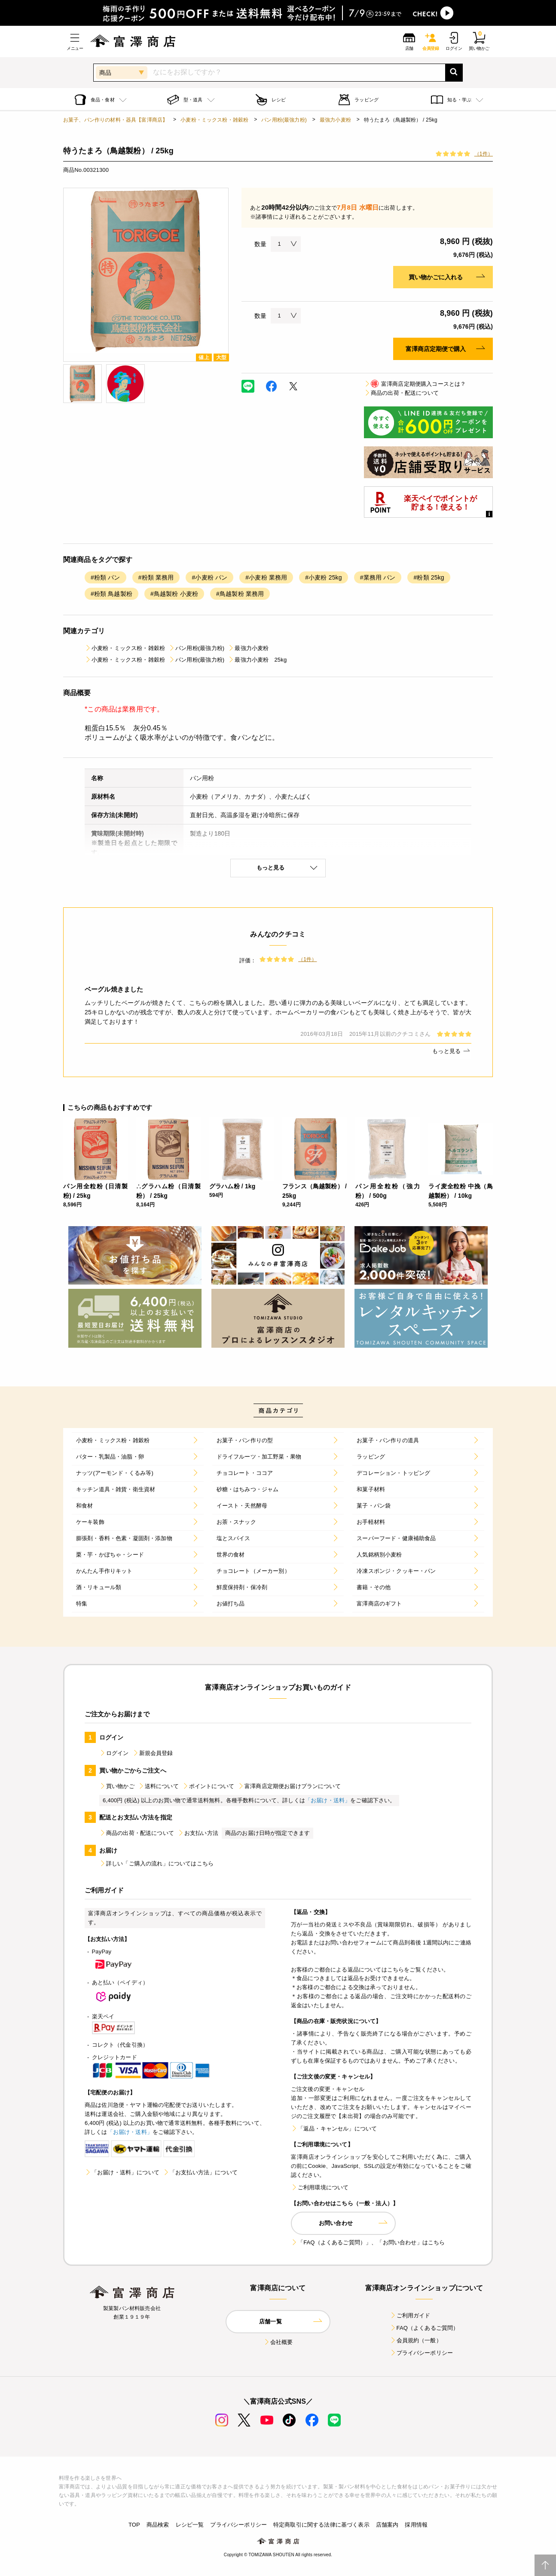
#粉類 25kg (428, 577)
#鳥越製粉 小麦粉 (174, 593)
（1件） (483, 154)
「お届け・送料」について (122, 2172)
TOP (134, 2524)
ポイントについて (208, 1786)
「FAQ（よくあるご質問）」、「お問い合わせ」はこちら (368, 2242)
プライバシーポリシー (421, 2353)
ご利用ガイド (410, 2315)
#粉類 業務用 (156, 577)
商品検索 (158, 2524)
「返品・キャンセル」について (334, 2128)
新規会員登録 (152, 1753)
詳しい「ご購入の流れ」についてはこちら (156, 1863)
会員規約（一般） (416, 2340)
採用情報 (416, 2524)
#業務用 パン (378, 577)
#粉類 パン (105, 577)
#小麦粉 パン (209, 577)
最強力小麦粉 (335, 120)
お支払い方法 (197, 1833)
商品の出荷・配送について (401, 393)
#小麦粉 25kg (323, 577)
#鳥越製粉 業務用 (240, 593)
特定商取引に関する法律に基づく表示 (321, 2524)
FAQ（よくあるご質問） (424, 2328)
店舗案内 (387, 2524)
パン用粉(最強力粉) (284, 120)
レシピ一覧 (190, 2524)
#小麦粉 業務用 (266, 577)
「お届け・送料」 (327, 1800)
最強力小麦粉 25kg (257, 659)
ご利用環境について (319, 2187)
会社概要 (278, 2342)
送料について (158, 1786)
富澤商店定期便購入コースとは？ (415, 384)
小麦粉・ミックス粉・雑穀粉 (214, 120)
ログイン (114, 1753)
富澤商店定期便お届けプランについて (289, 1786)
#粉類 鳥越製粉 (111, 593)
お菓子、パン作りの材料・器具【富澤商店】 (115, 120)
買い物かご (116, 1786)
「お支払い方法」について (200, 2172)
